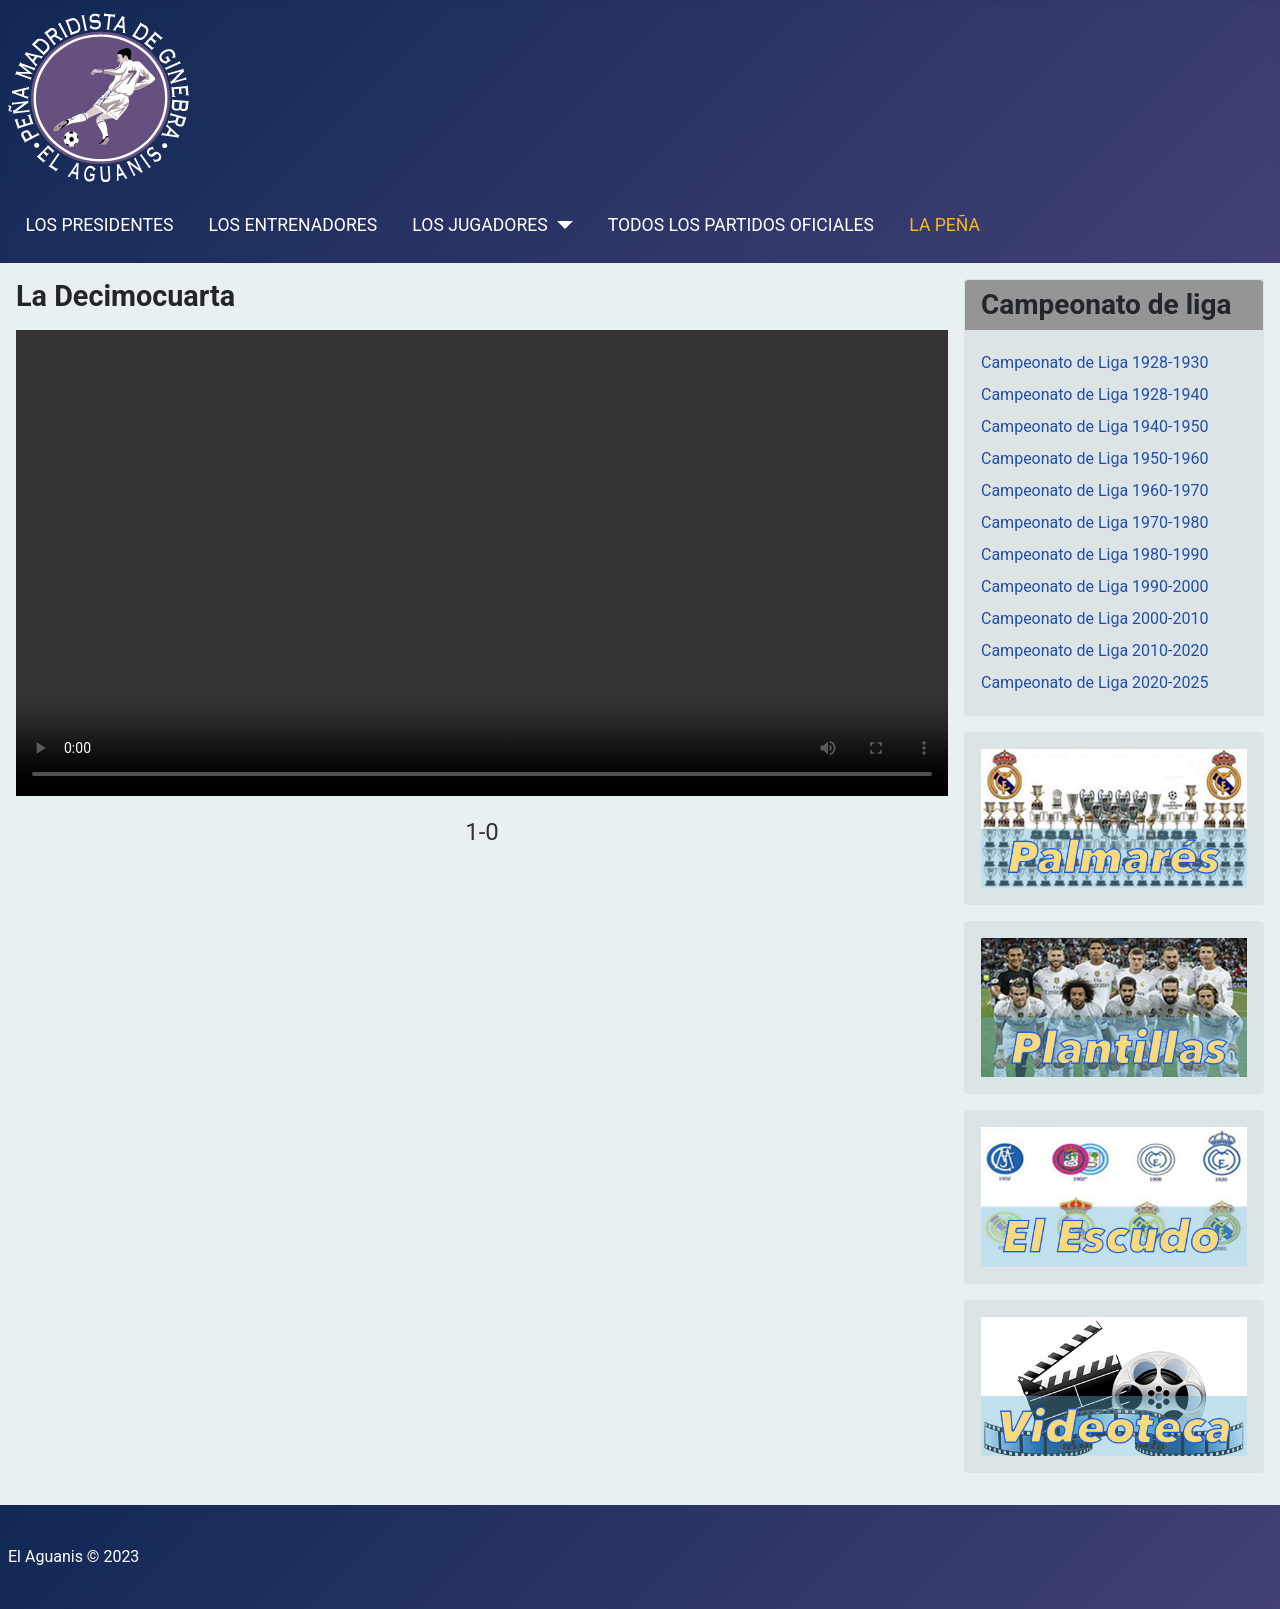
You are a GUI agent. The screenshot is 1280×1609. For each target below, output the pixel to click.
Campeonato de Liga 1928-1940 (1094, 394)
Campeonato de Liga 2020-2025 (1094, 682)
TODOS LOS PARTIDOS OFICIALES (741, 225)
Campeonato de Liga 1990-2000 (1094, 586)
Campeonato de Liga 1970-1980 (1094, 522)
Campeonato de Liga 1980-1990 (1094, 554)
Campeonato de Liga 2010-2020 (1094, 650)
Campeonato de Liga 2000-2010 (1094, 618)
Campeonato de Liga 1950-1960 (1094, 458)
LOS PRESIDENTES (100, 225)
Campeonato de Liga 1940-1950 (1094, 426)
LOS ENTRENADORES (293, 225)
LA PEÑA (944, 225)
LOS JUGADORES (479, 225)
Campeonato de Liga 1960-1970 (1094, 490)
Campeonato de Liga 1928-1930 (1094, 362)
